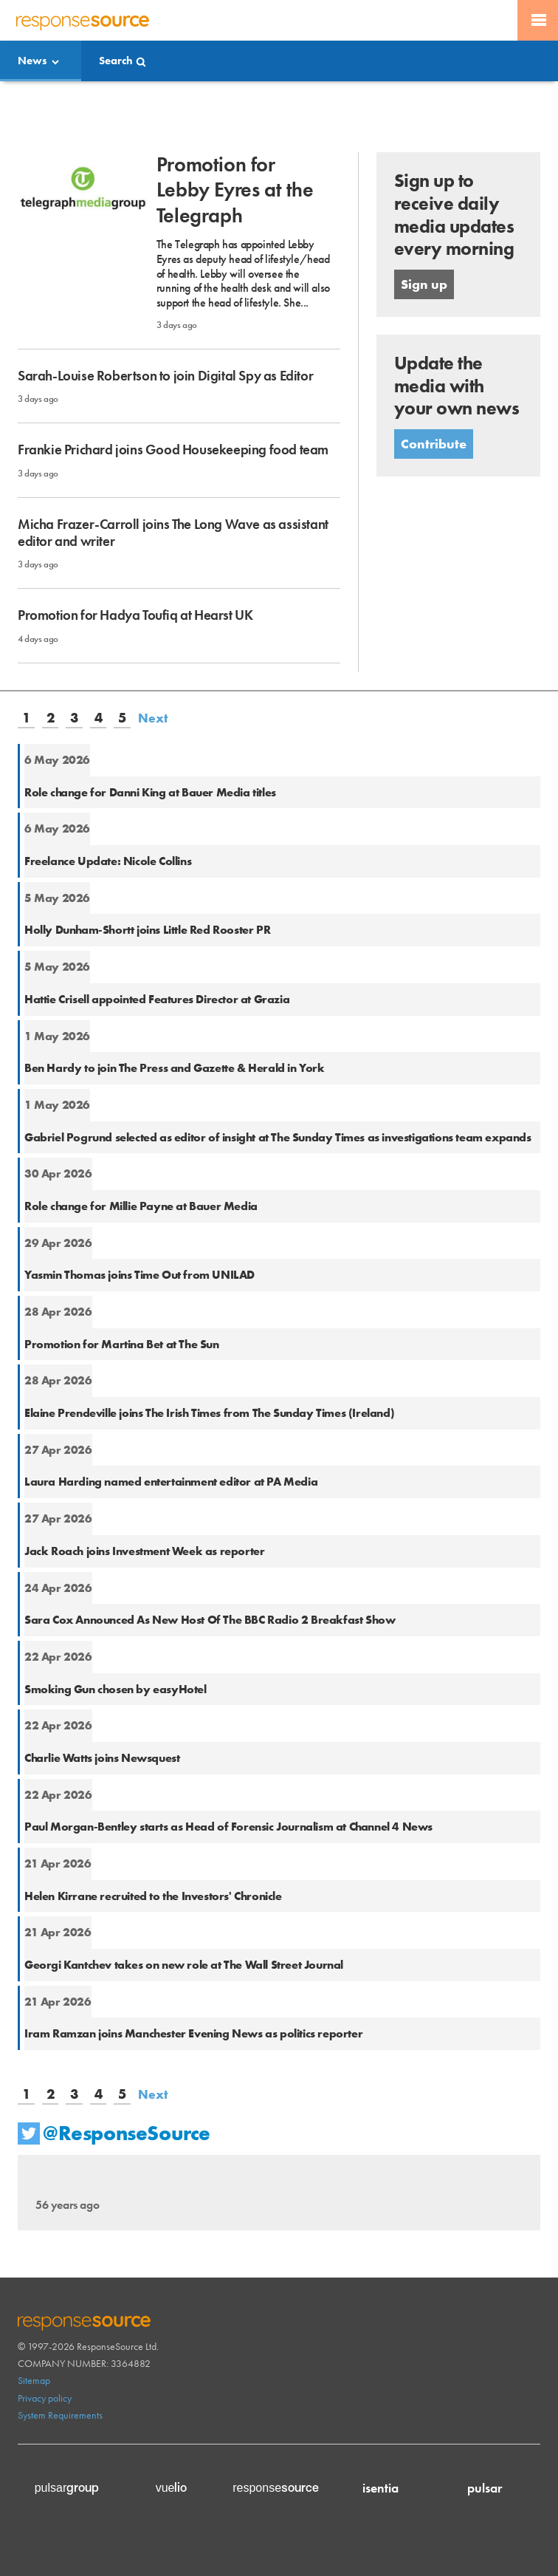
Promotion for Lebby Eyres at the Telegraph (235, 190)
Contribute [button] (433, 443)
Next (153, 718)
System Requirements (60, 2415)
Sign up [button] (424, 284)
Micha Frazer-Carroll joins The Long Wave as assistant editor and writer (173, 533)
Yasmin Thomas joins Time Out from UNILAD (139, 1274)
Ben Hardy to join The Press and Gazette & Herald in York (174, 1068)
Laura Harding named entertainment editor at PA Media (170, 1481)
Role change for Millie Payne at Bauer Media (141, 1206)
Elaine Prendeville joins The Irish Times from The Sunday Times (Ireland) (209, 1413)
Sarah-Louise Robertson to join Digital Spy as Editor (165, 375)
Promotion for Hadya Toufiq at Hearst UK (135, 615)
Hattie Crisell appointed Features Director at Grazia (156, 999)
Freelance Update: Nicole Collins (107, 861)
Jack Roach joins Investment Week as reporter (144, 1551)
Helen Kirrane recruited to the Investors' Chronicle (153, 1896)
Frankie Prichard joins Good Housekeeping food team (173, 449)
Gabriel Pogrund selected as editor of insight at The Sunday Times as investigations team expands (277, 1137)
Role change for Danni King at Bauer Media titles (150, 792)
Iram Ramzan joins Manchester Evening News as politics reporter (193, 2033)
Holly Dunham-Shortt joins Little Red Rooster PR (147, 929)
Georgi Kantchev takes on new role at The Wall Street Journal (183, 1964)
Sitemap (34, 2380)
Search (116, 60)
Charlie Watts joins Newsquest (101, 1758)
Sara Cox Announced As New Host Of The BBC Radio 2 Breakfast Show (209, 1619)
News (32, 60)
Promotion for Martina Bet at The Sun (121, 1344)
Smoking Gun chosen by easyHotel (115, 1689)
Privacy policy (45, 2398)
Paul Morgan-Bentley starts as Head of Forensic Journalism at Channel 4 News (228, 1826)
